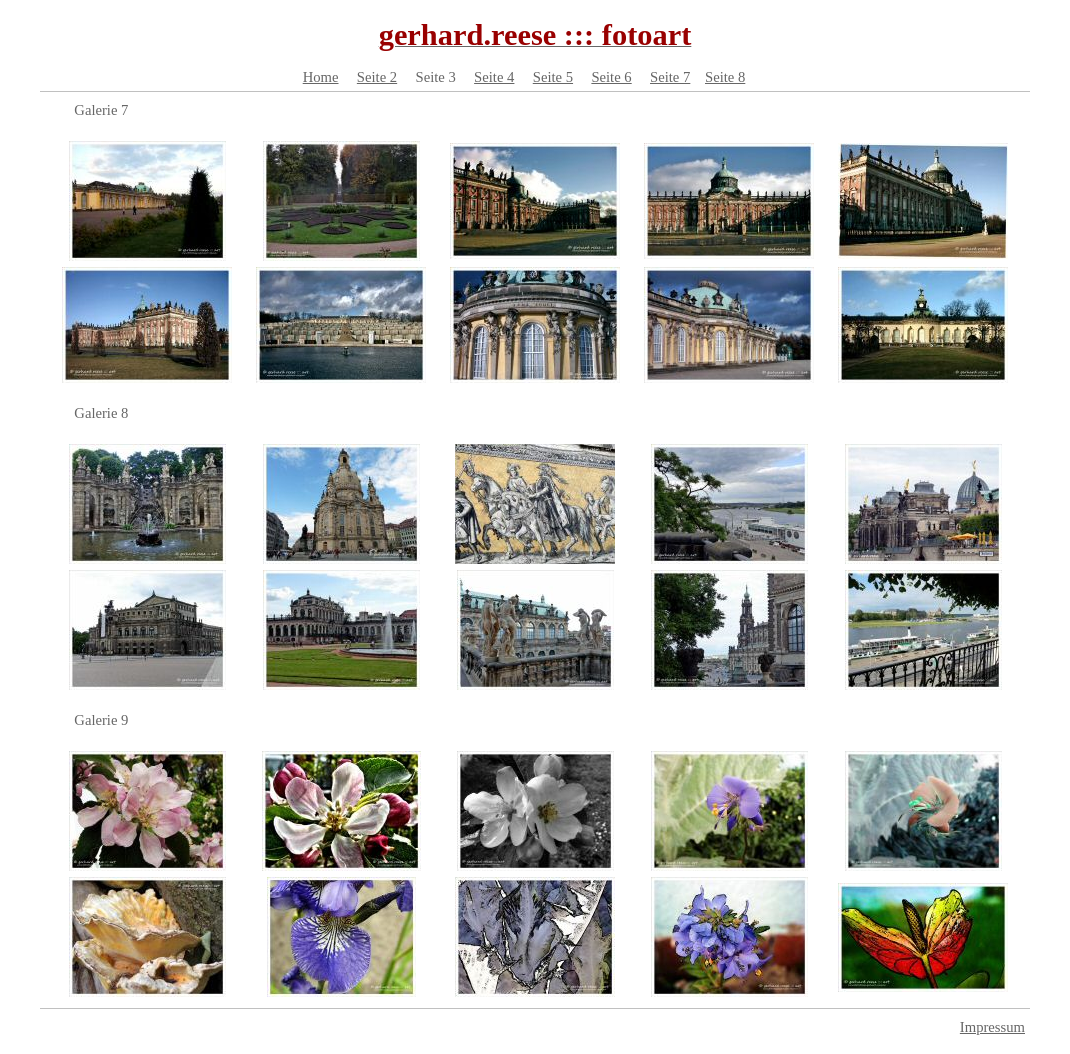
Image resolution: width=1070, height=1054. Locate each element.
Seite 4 (494, 77)
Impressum (992, 1027)
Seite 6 (611, 77)
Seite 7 (670, 77)
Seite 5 (553, 77)
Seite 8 (725, 77)
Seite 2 (377, 77)
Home (321, 77)
